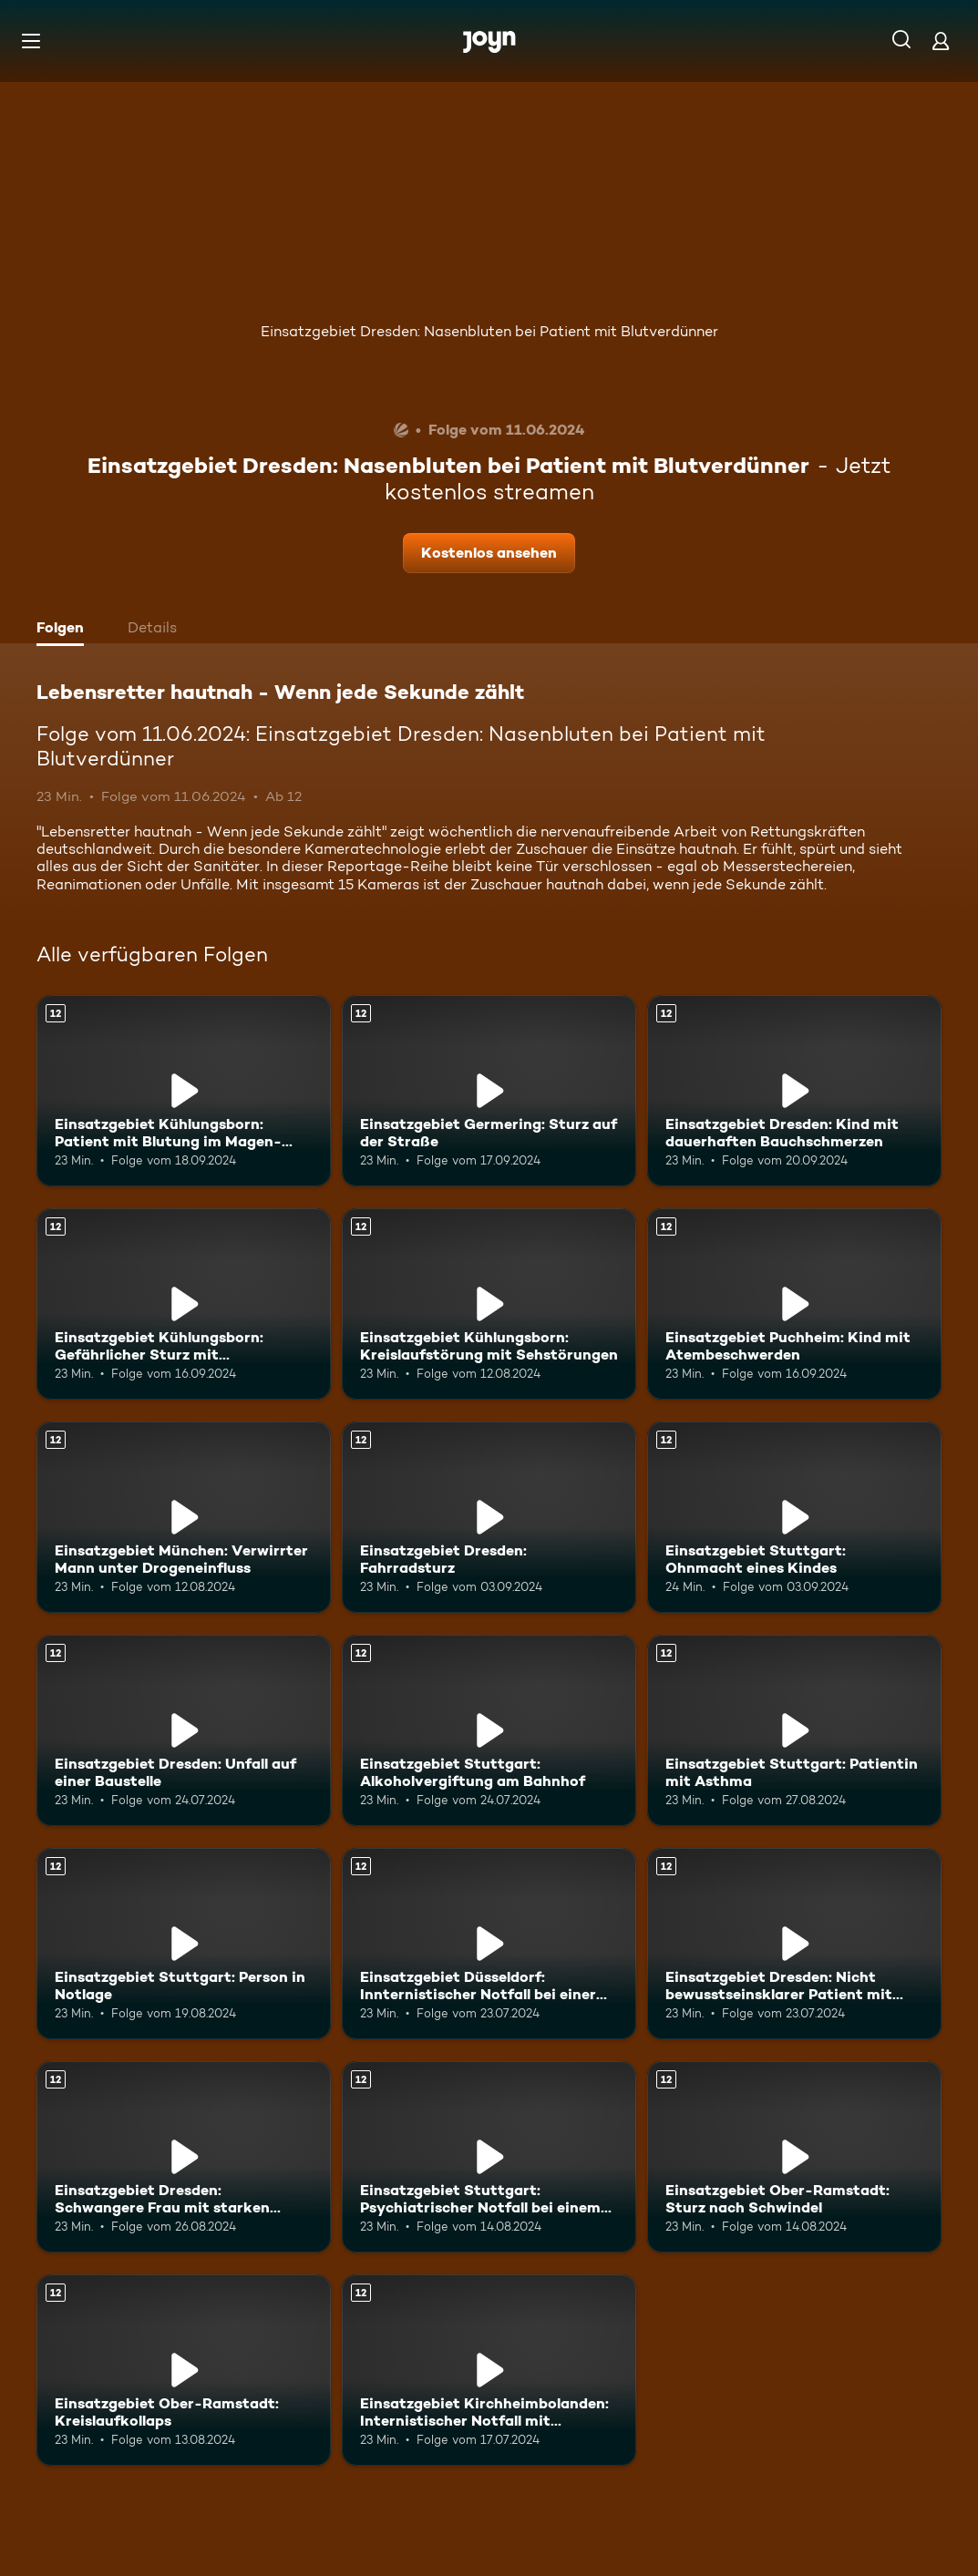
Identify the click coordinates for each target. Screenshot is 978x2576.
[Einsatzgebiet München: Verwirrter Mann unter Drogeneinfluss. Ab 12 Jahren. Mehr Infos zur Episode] (183, 1517)
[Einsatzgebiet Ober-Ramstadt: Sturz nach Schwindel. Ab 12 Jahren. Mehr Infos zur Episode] (794, 2157)
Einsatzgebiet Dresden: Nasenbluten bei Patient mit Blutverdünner (489, 331)
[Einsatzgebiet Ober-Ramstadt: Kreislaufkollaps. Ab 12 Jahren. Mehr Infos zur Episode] (183, 2370)
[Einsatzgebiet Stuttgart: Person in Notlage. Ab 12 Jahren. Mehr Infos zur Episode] (183, 1943)
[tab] (65, 629)
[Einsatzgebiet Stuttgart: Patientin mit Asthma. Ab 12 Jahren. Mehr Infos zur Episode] (794, 1730)
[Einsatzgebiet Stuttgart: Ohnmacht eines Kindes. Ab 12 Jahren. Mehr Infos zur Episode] (794, 1517)
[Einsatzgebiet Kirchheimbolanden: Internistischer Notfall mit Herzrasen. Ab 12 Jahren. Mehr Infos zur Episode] (489, 2370)
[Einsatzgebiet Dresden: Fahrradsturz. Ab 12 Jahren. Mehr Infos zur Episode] (489, 1517)
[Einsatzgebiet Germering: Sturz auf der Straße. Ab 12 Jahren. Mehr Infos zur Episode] (489, 1090)
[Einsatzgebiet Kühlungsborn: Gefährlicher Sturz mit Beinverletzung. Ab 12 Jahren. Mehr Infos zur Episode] (183, 1304)
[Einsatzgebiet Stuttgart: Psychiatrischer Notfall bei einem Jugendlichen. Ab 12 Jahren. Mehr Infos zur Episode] (489, 2157)
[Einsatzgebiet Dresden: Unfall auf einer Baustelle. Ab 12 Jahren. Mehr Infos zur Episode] (183, 1730)
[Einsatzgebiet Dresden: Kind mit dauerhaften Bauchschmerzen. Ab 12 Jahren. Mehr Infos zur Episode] (794, 1090)
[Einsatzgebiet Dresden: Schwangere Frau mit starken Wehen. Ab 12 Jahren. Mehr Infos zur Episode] (183, 2157)
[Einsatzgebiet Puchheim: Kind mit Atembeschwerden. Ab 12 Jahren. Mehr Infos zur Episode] (794, 1304)
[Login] (940, 40)
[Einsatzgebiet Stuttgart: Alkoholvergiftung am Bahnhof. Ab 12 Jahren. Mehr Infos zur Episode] (489, 1730)
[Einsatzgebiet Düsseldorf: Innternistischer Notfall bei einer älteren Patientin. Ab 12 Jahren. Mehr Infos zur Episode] (489, 1943)
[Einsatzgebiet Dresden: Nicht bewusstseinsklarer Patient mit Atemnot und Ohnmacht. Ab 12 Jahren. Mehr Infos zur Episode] (794, 1943)
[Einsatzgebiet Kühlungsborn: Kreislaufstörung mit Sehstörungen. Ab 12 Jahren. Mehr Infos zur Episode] (489, 1304)
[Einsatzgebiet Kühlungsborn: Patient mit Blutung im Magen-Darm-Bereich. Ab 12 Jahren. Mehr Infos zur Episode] (183, 1090)
